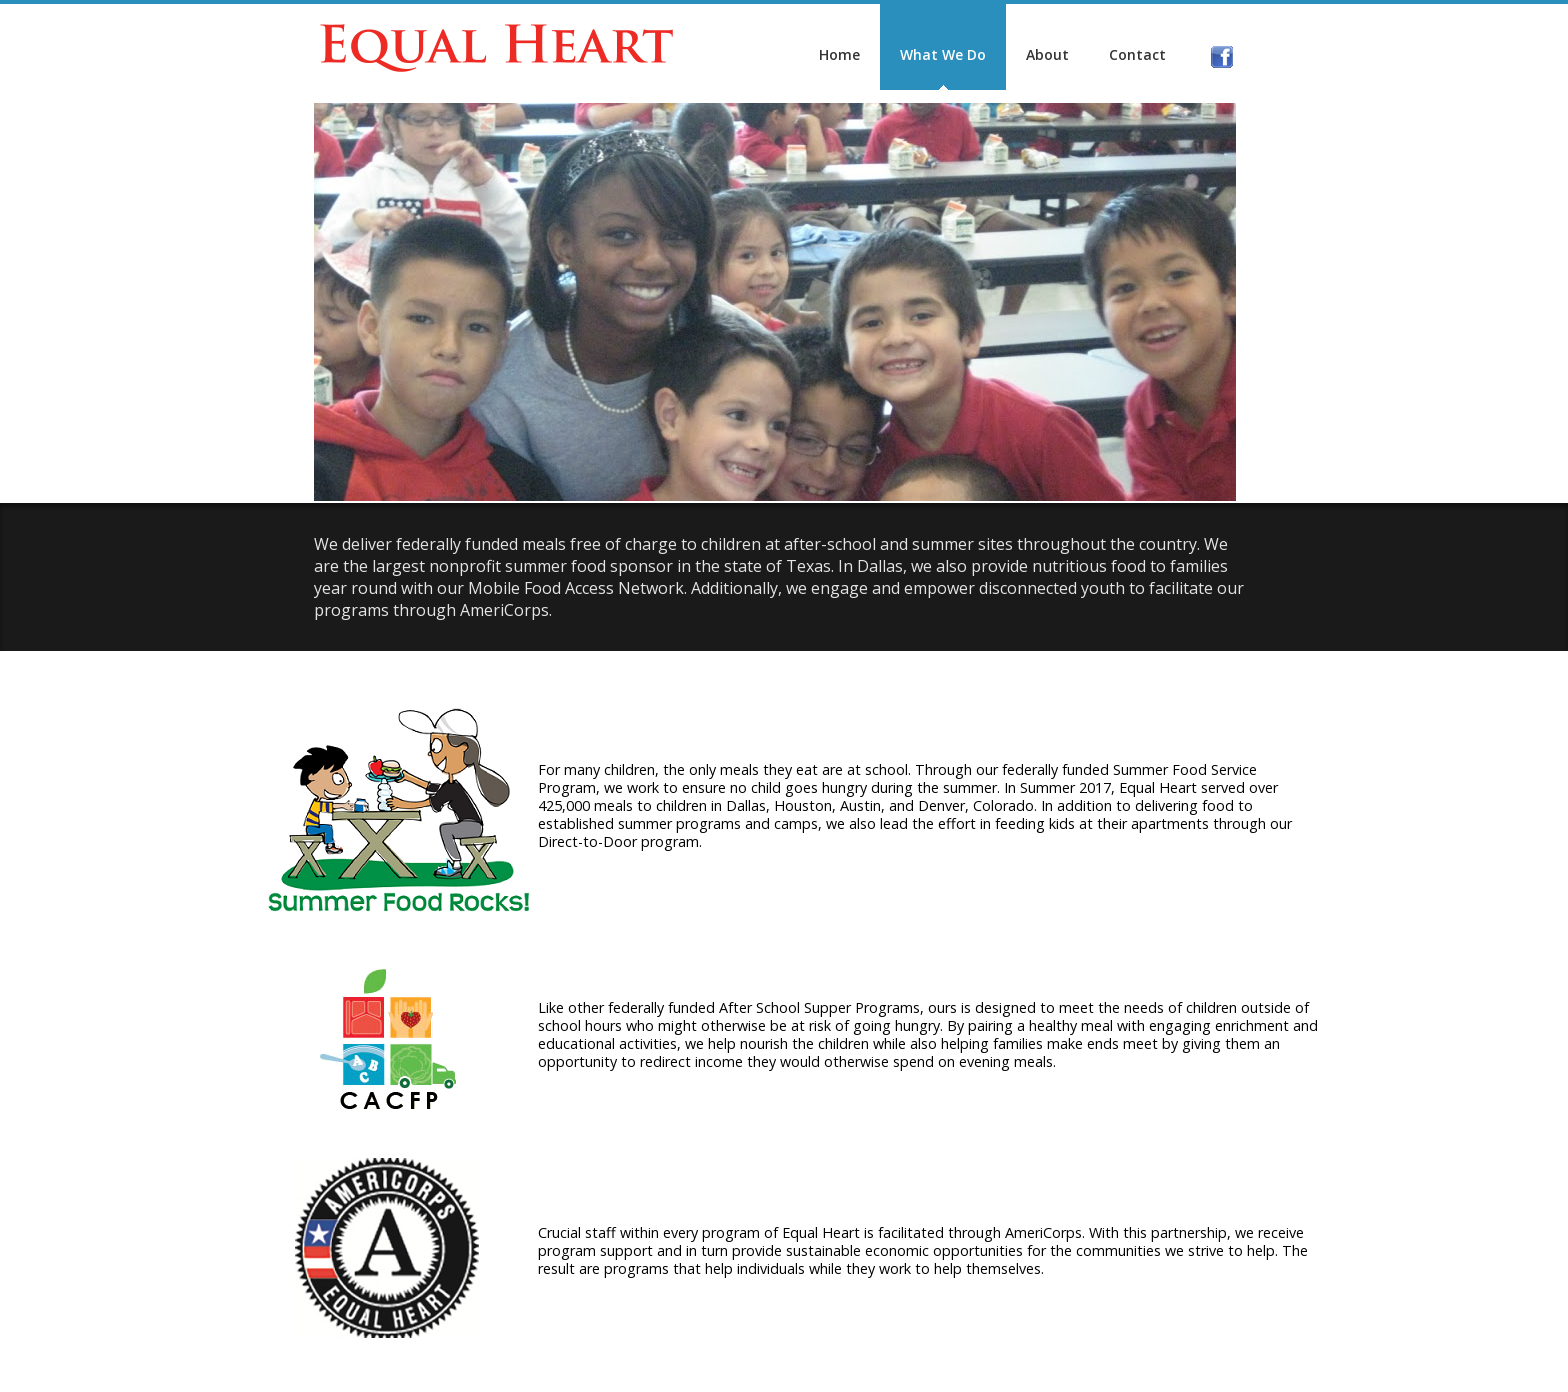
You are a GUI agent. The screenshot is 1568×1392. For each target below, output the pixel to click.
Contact (1045, 54)
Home (747, 54)
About (955, 54)
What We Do (851, 54)
